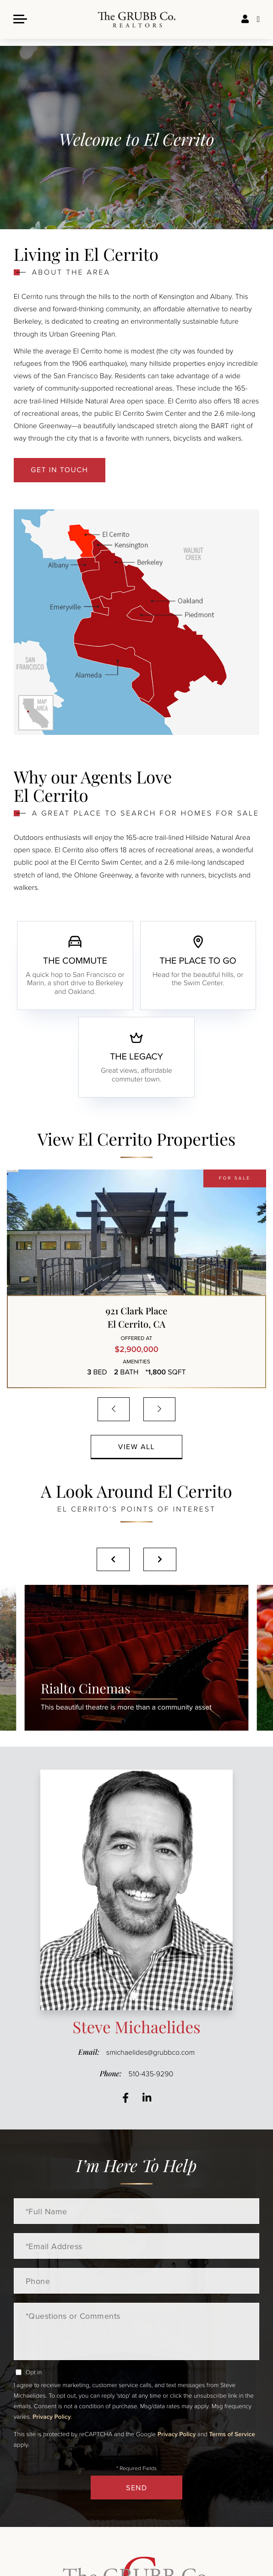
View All (136, 1447)
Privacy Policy (52, 2416)
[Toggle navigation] (20, 22)
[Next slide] (159, 1559)
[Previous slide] (113, 1559)
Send (136, 2487)
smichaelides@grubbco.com (150, 2052)
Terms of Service (232, 2433)
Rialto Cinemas (126, 1697)
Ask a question (258, 23)
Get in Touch (59, 470)
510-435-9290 (150, 2074)
